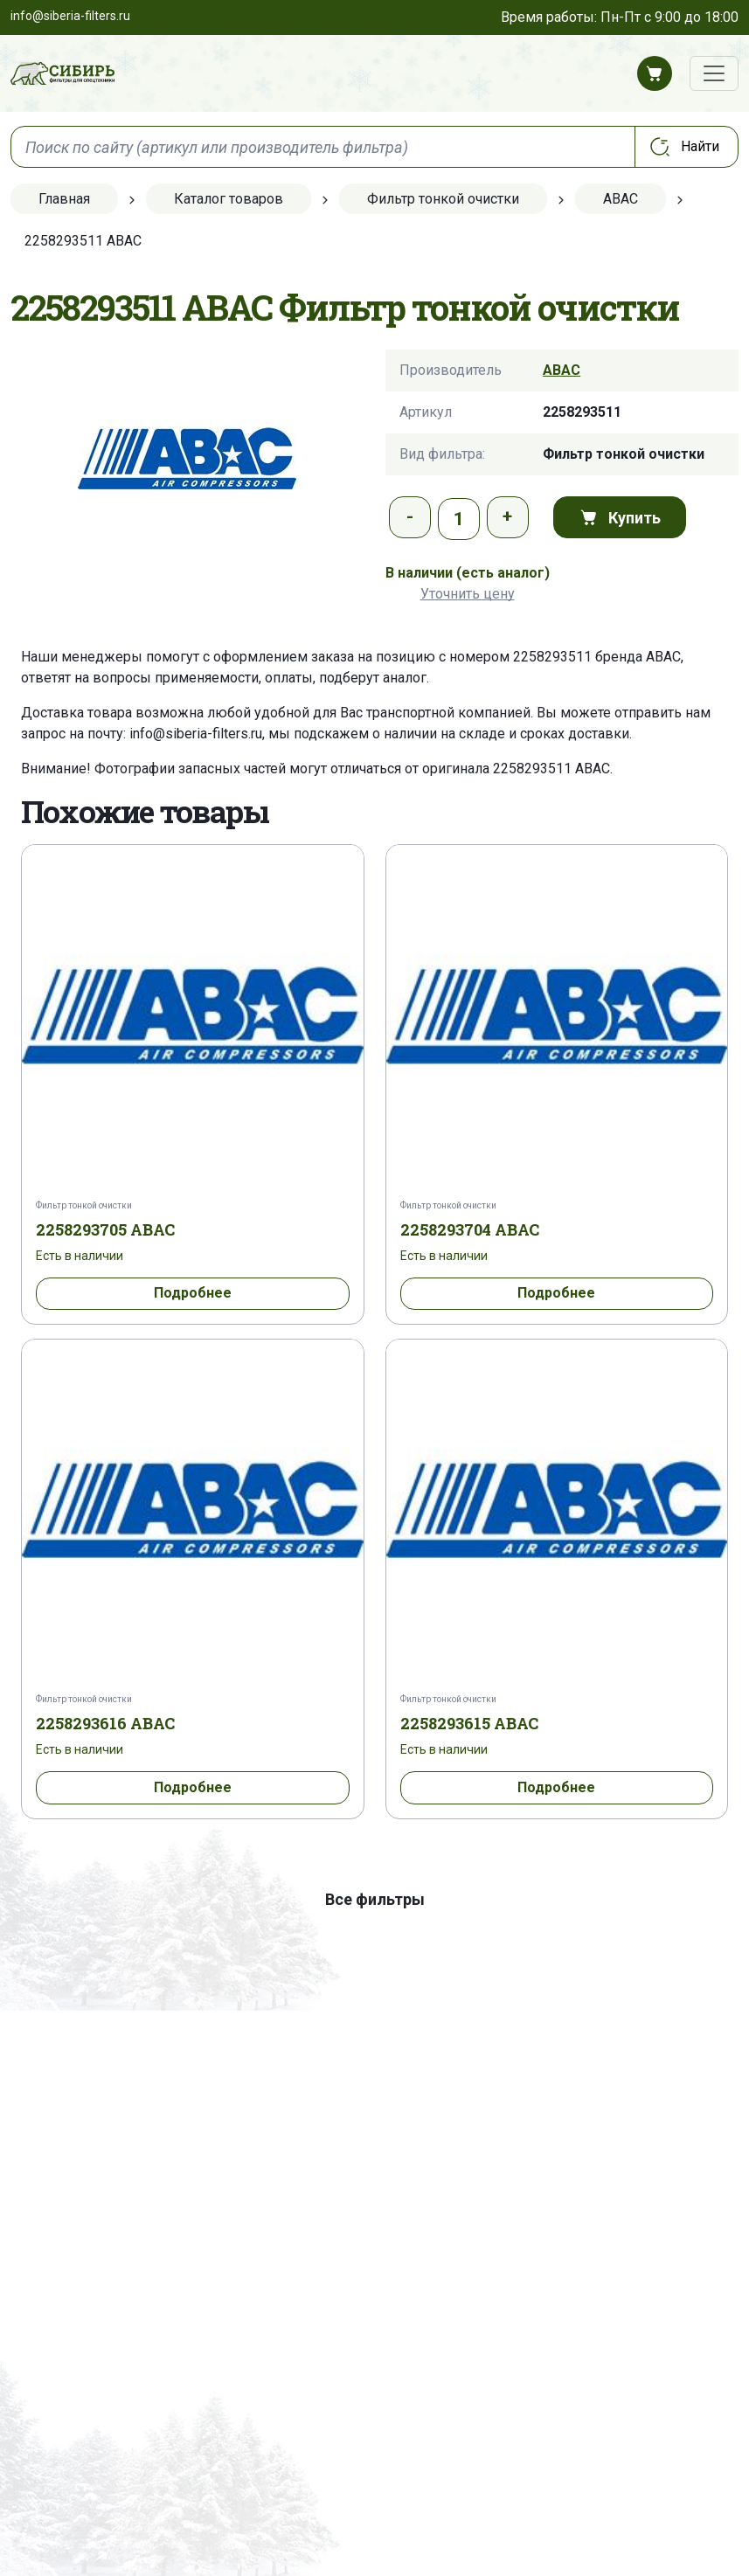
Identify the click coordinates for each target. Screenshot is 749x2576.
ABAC (561, 370)
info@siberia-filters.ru (195, 733)
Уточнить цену (467, 593)
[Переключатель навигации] (714, 73)
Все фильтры (375, 1899)
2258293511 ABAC (551, 768)
